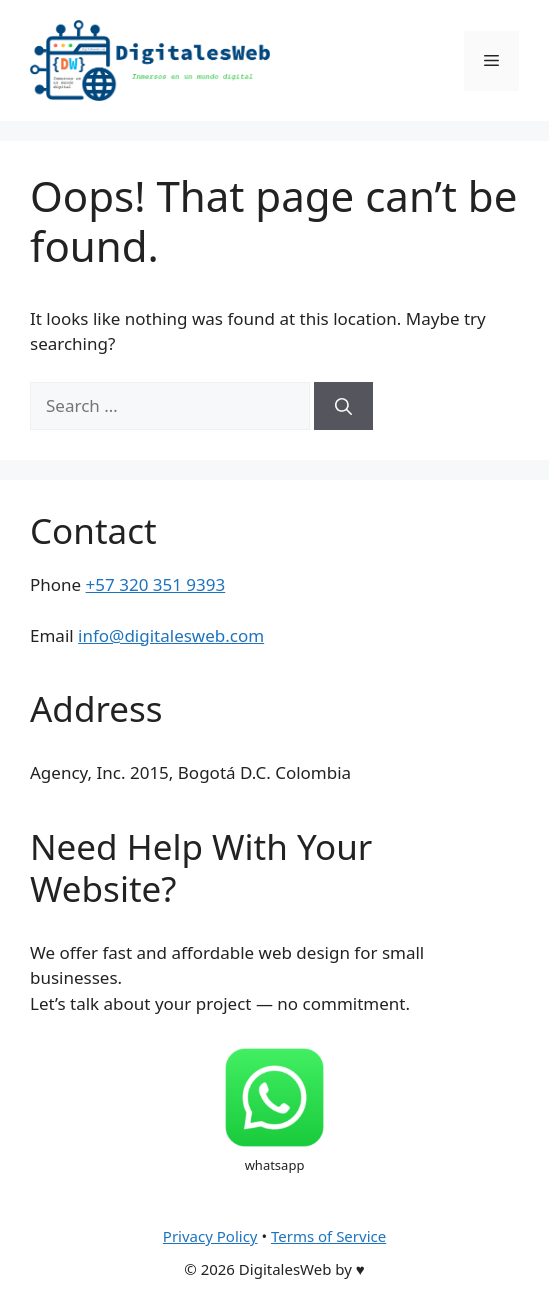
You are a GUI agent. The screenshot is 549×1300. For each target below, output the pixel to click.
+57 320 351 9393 (156, 584)
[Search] (343, 406)
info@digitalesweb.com (171, 635)
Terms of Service (328, 1236)
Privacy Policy (210, 1236)
